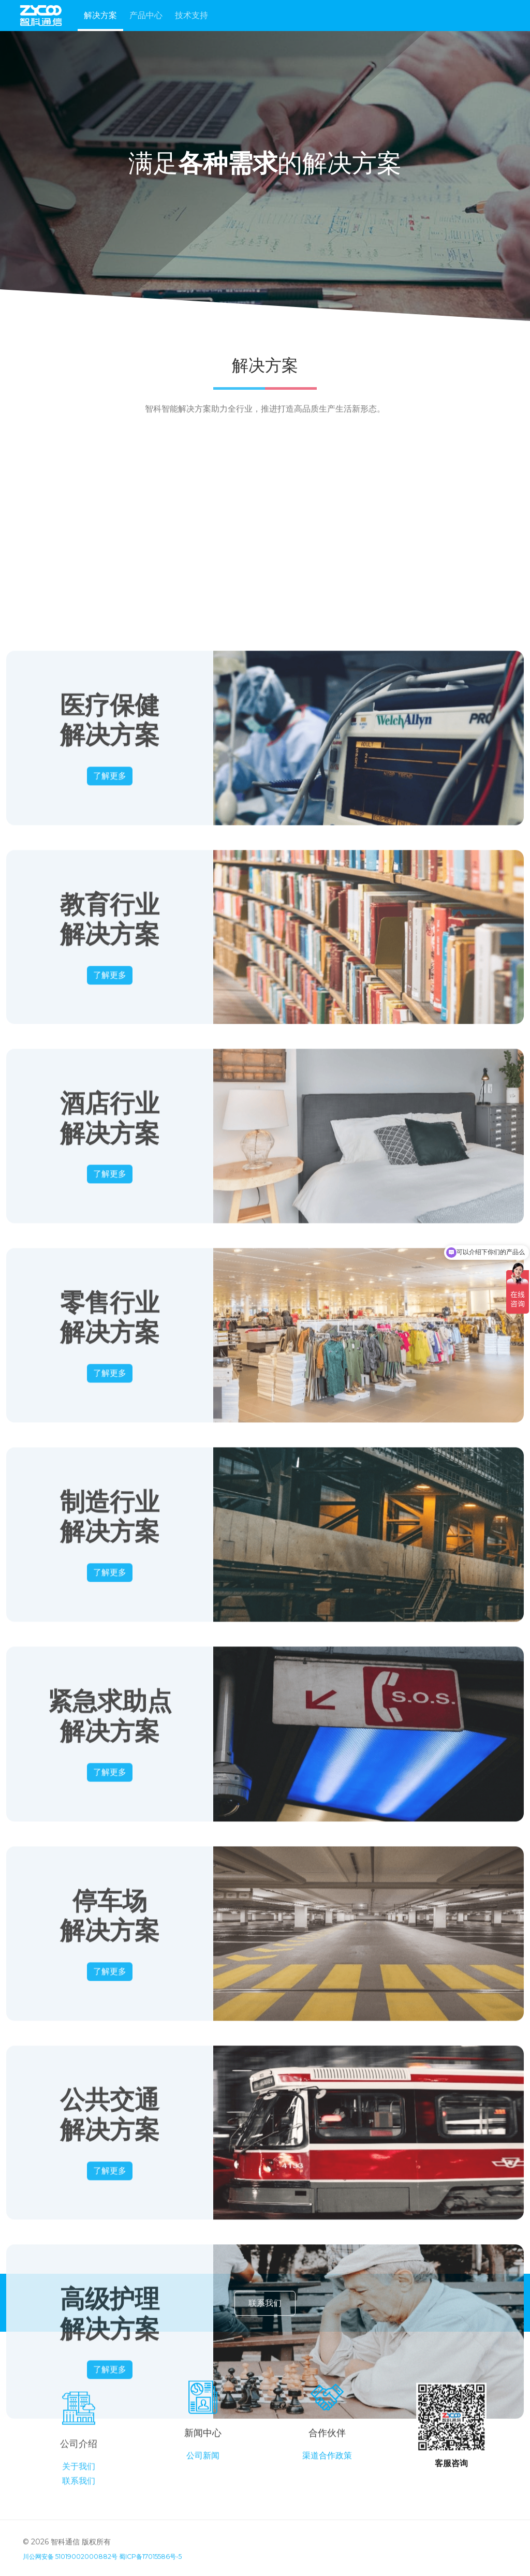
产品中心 (146, 15)
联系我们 (265, 2319)
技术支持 (191, 15)
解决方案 (100, 15)
